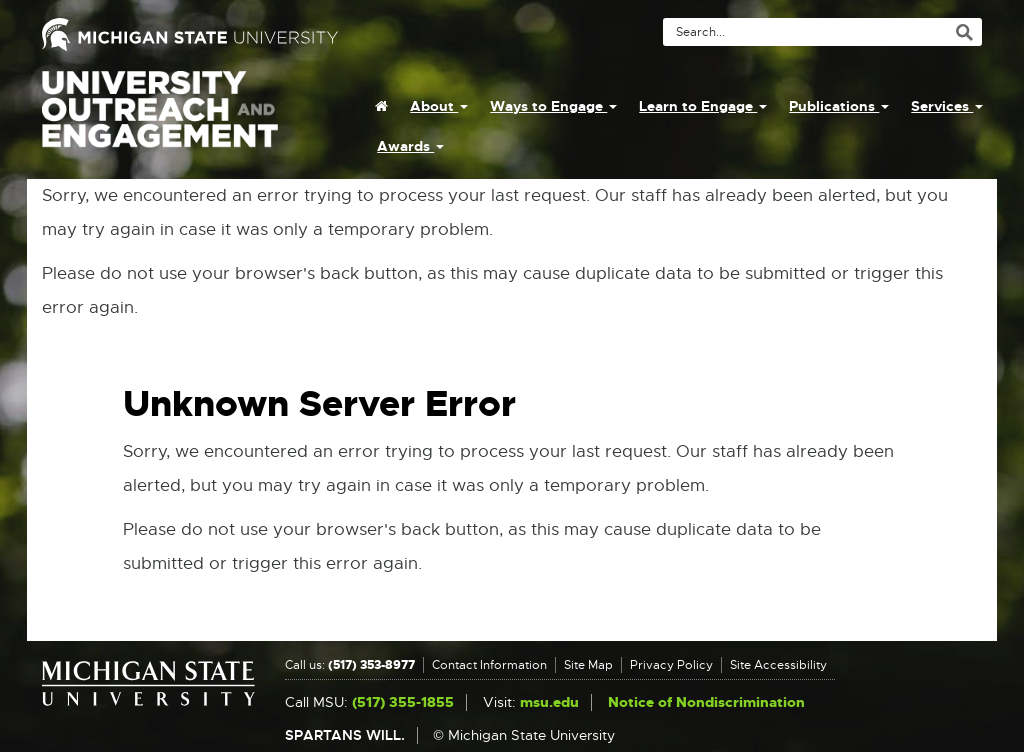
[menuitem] (381, 106)
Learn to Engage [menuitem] (703, 106)
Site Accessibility (778, 665)
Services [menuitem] (947, 106)
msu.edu (549, 702)
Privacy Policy (671, 665)
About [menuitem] (439, 106)
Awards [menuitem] (410, 146)
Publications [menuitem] (839, 106)
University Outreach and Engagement (160, 120)
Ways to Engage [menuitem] (553, 106)
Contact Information (489, 665)
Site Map (588, 665)
